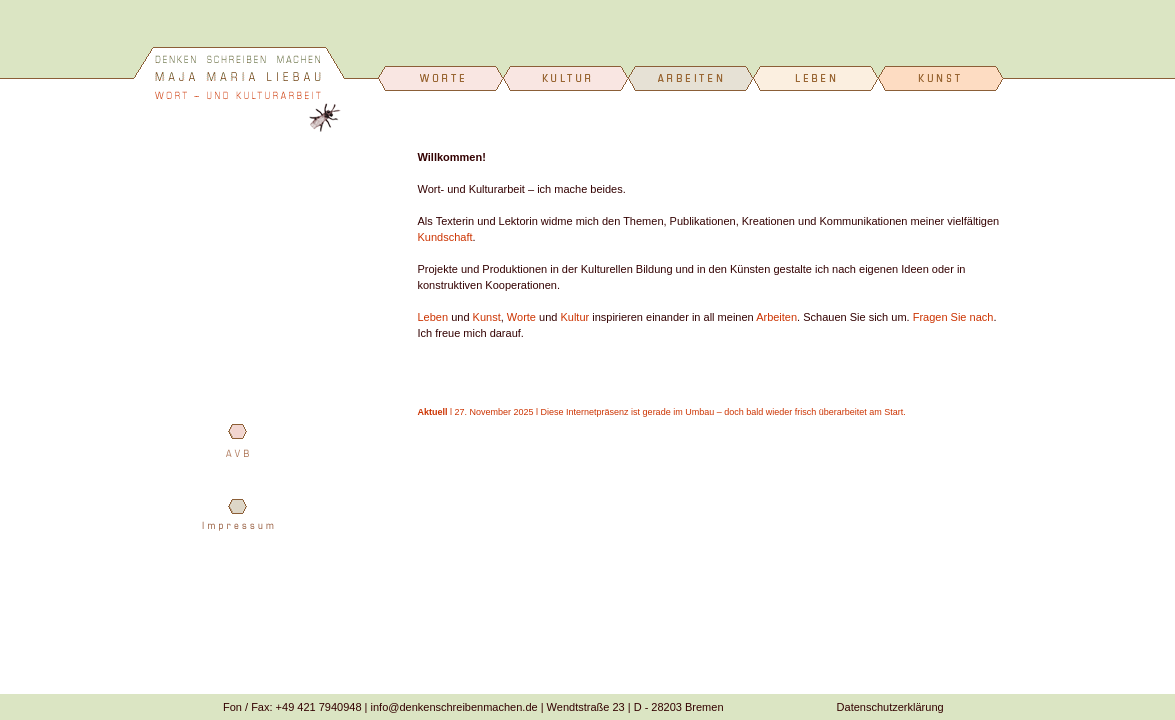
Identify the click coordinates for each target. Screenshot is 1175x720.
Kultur (574, 317)
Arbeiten (776, 317)
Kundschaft (445, 237)
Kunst (487, 317)
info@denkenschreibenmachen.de (454, 707)
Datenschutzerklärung (890, 707)
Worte (521, 317)
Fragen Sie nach (953, 317)
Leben (433, 317)
